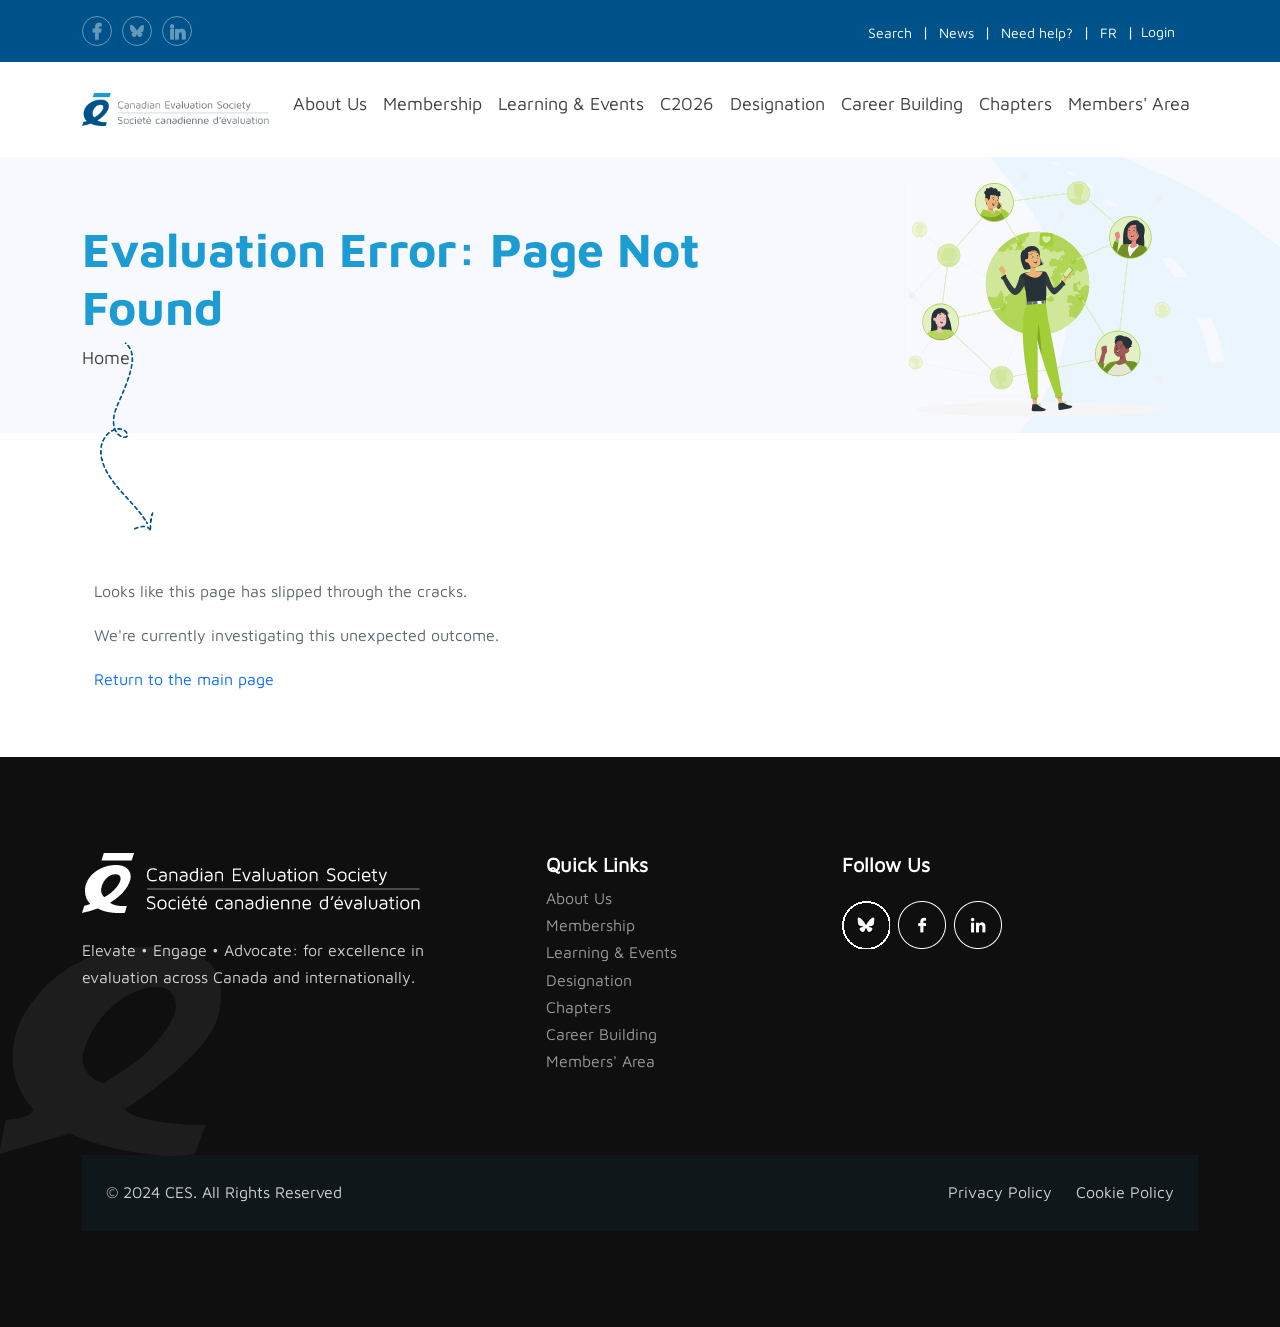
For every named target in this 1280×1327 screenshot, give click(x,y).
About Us (579, 898)
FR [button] (1108, 32)
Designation (589, 980)
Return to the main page (184, 679)
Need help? (1037, 32)
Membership (590, 925)
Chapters (578, 1007)
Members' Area (600, 1061)
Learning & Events (611, 952)
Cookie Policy (1125, 1192)
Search (890, 32)
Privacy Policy (1000, 1192)
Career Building (601, 1034)
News (956, 32)
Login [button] (1158, 31)
